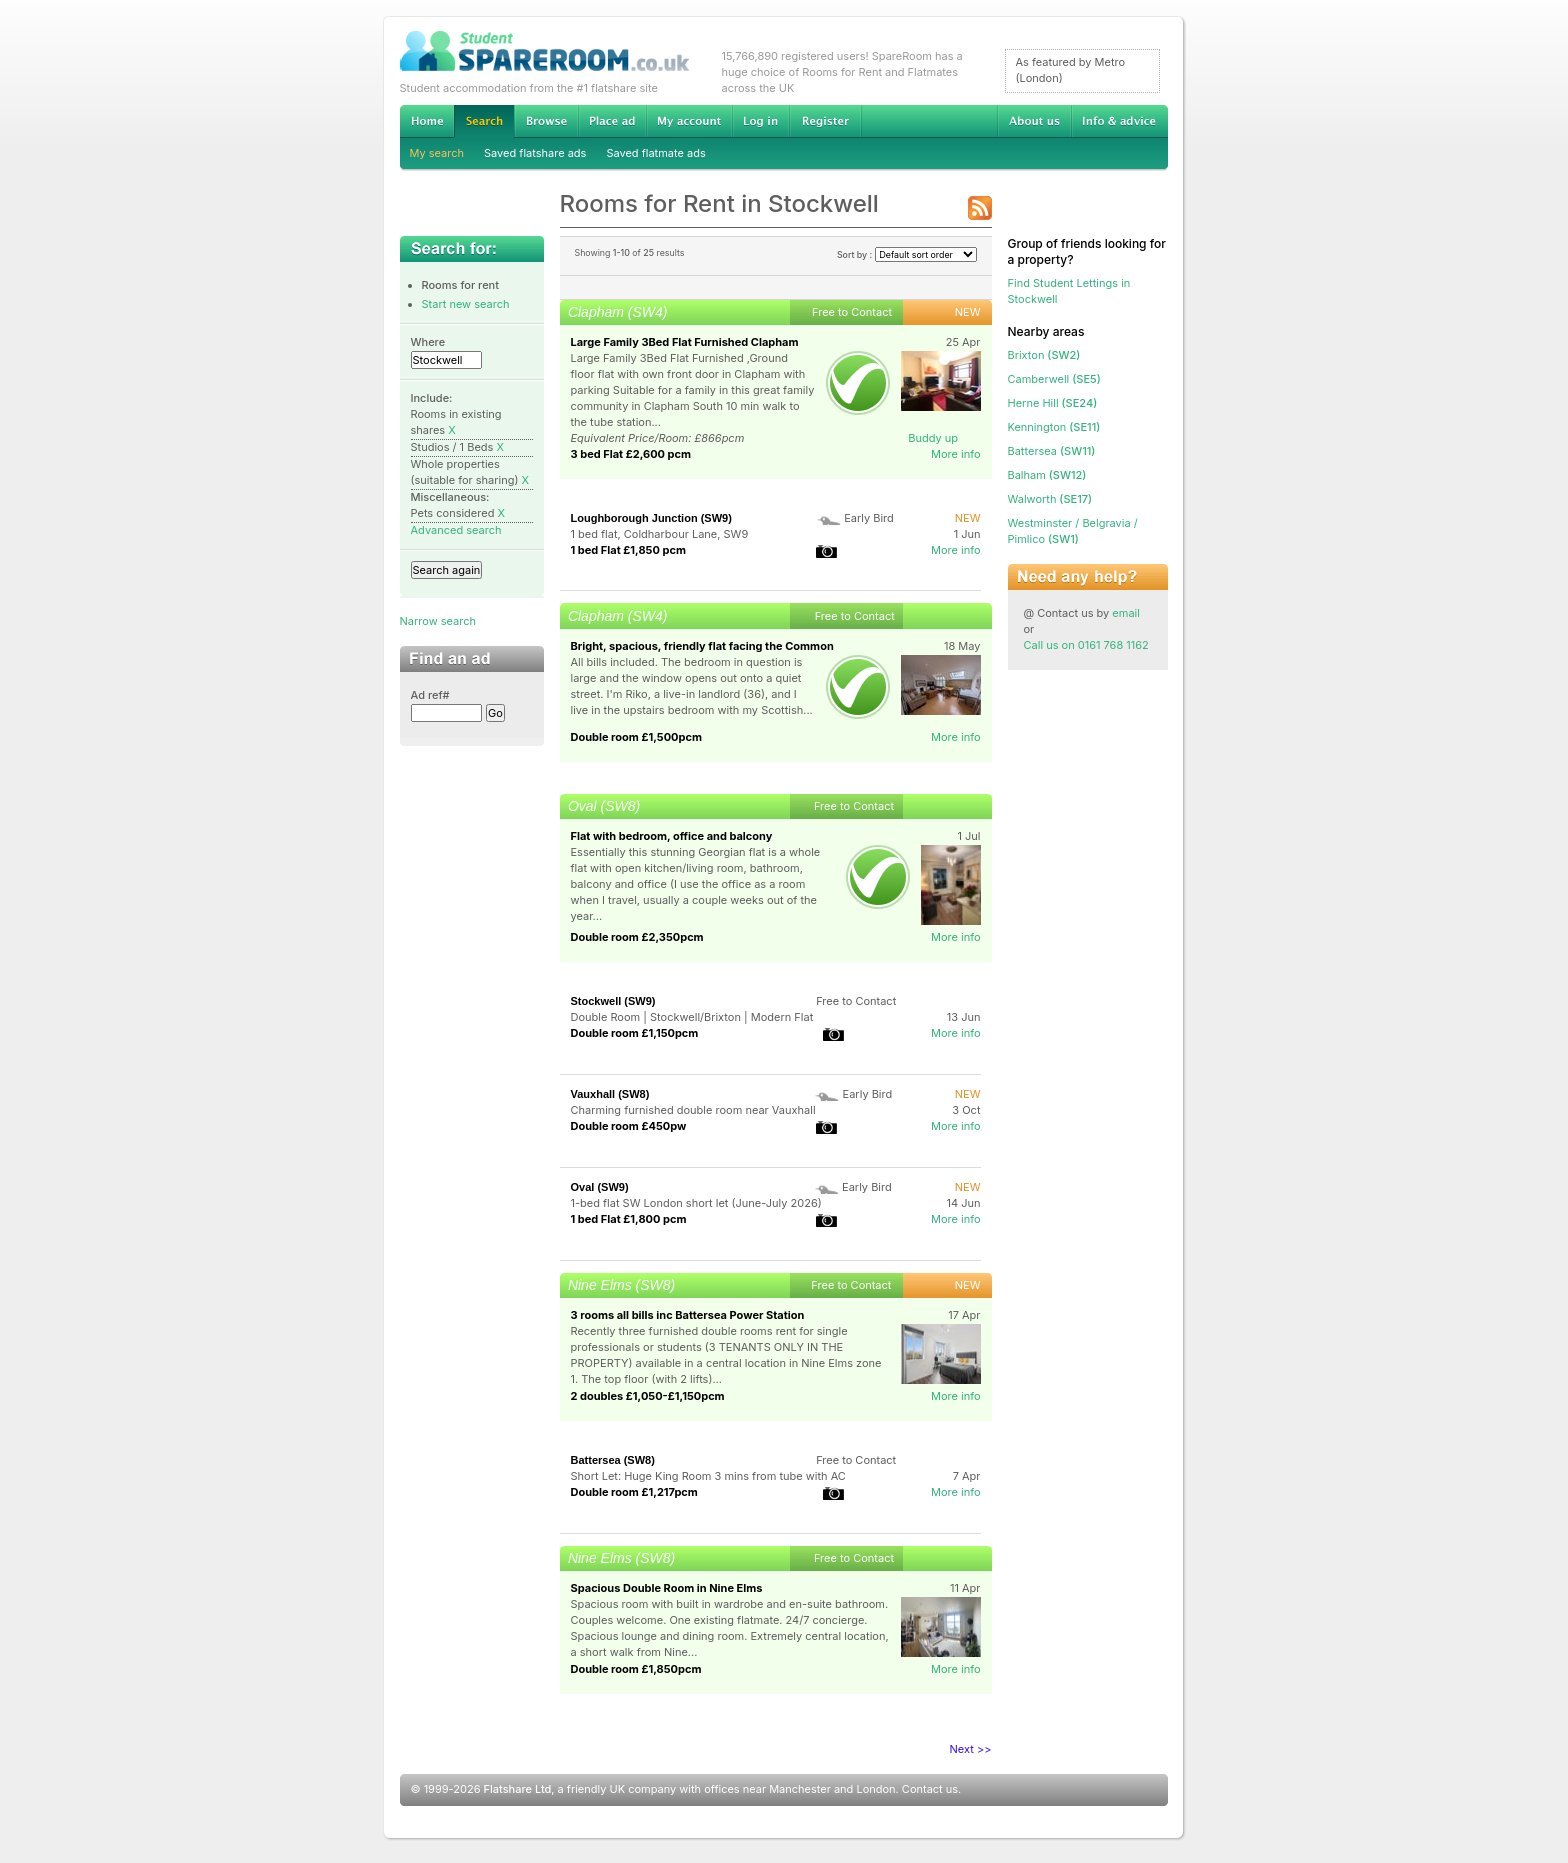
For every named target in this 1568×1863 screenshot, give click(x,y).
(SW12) (1047, 475)
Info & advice (1119, 121)
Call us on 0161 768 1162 (1086, 645)
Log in (760, 121)
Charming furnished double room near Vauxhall (693, 1110)
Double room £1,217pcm (634, 1492)
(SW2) (1044, 355)
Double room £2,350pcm (637, 937)
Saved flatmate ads (655, 153)
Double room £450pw (629, 1126)
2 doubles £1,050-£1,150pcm (648, 1396)
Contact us (930, 1789)
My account (689, 121)
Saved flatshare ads (535, 153)
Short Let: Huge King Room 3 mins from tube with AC (708, 1476)
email (1126, 613)
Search (484, 121)
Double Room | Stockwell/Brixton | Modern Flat (692, 1017)
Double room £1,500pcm (636, 737)
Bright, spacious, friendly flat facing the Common (702, 646)
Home (427, 121)
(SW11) (1052, 451)
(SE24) (1053, 403)
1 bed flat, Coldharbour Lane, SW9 (660, 534)
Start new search (466, 304)
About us (1034, 121)
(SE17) (1050, 499)
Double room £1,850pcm (636, 1669)
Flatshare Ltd (518, 1789)
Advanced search (456, 530)
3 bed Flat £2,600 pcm (631, 454)
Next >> (971, 1749)
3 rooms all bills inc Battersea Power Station (688, 1315)
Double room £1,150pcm (635, 1033)
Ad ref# (430, 695)
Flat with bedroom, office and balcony (672, 836)
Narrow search (438, 621)
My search (437, 153)
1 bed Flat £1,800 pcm (629, 1219)
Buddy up (933, 438)
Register (825, 121)
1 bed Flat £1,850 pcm (628, 550)
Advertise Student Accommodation (612, 121)
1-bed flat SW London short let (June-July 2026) (696, 1203)
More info (956, 454)
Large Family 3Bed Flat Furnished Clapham (685, 342)
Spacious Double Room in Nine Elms (667, 1588)
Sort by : (907, 254)
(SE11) (1054, 427)
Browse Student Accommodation (546, 121)
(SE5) (1054, 379)
